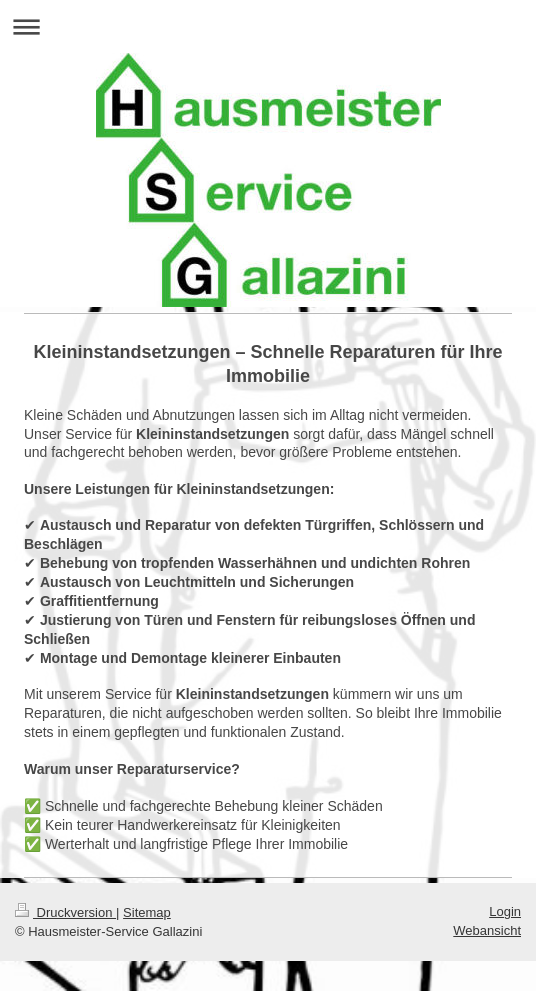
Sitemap (147, 912)
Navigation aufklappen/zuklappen (268, 26)
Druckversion (65, 912)
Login (505, 911)
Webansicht (487, 930)
